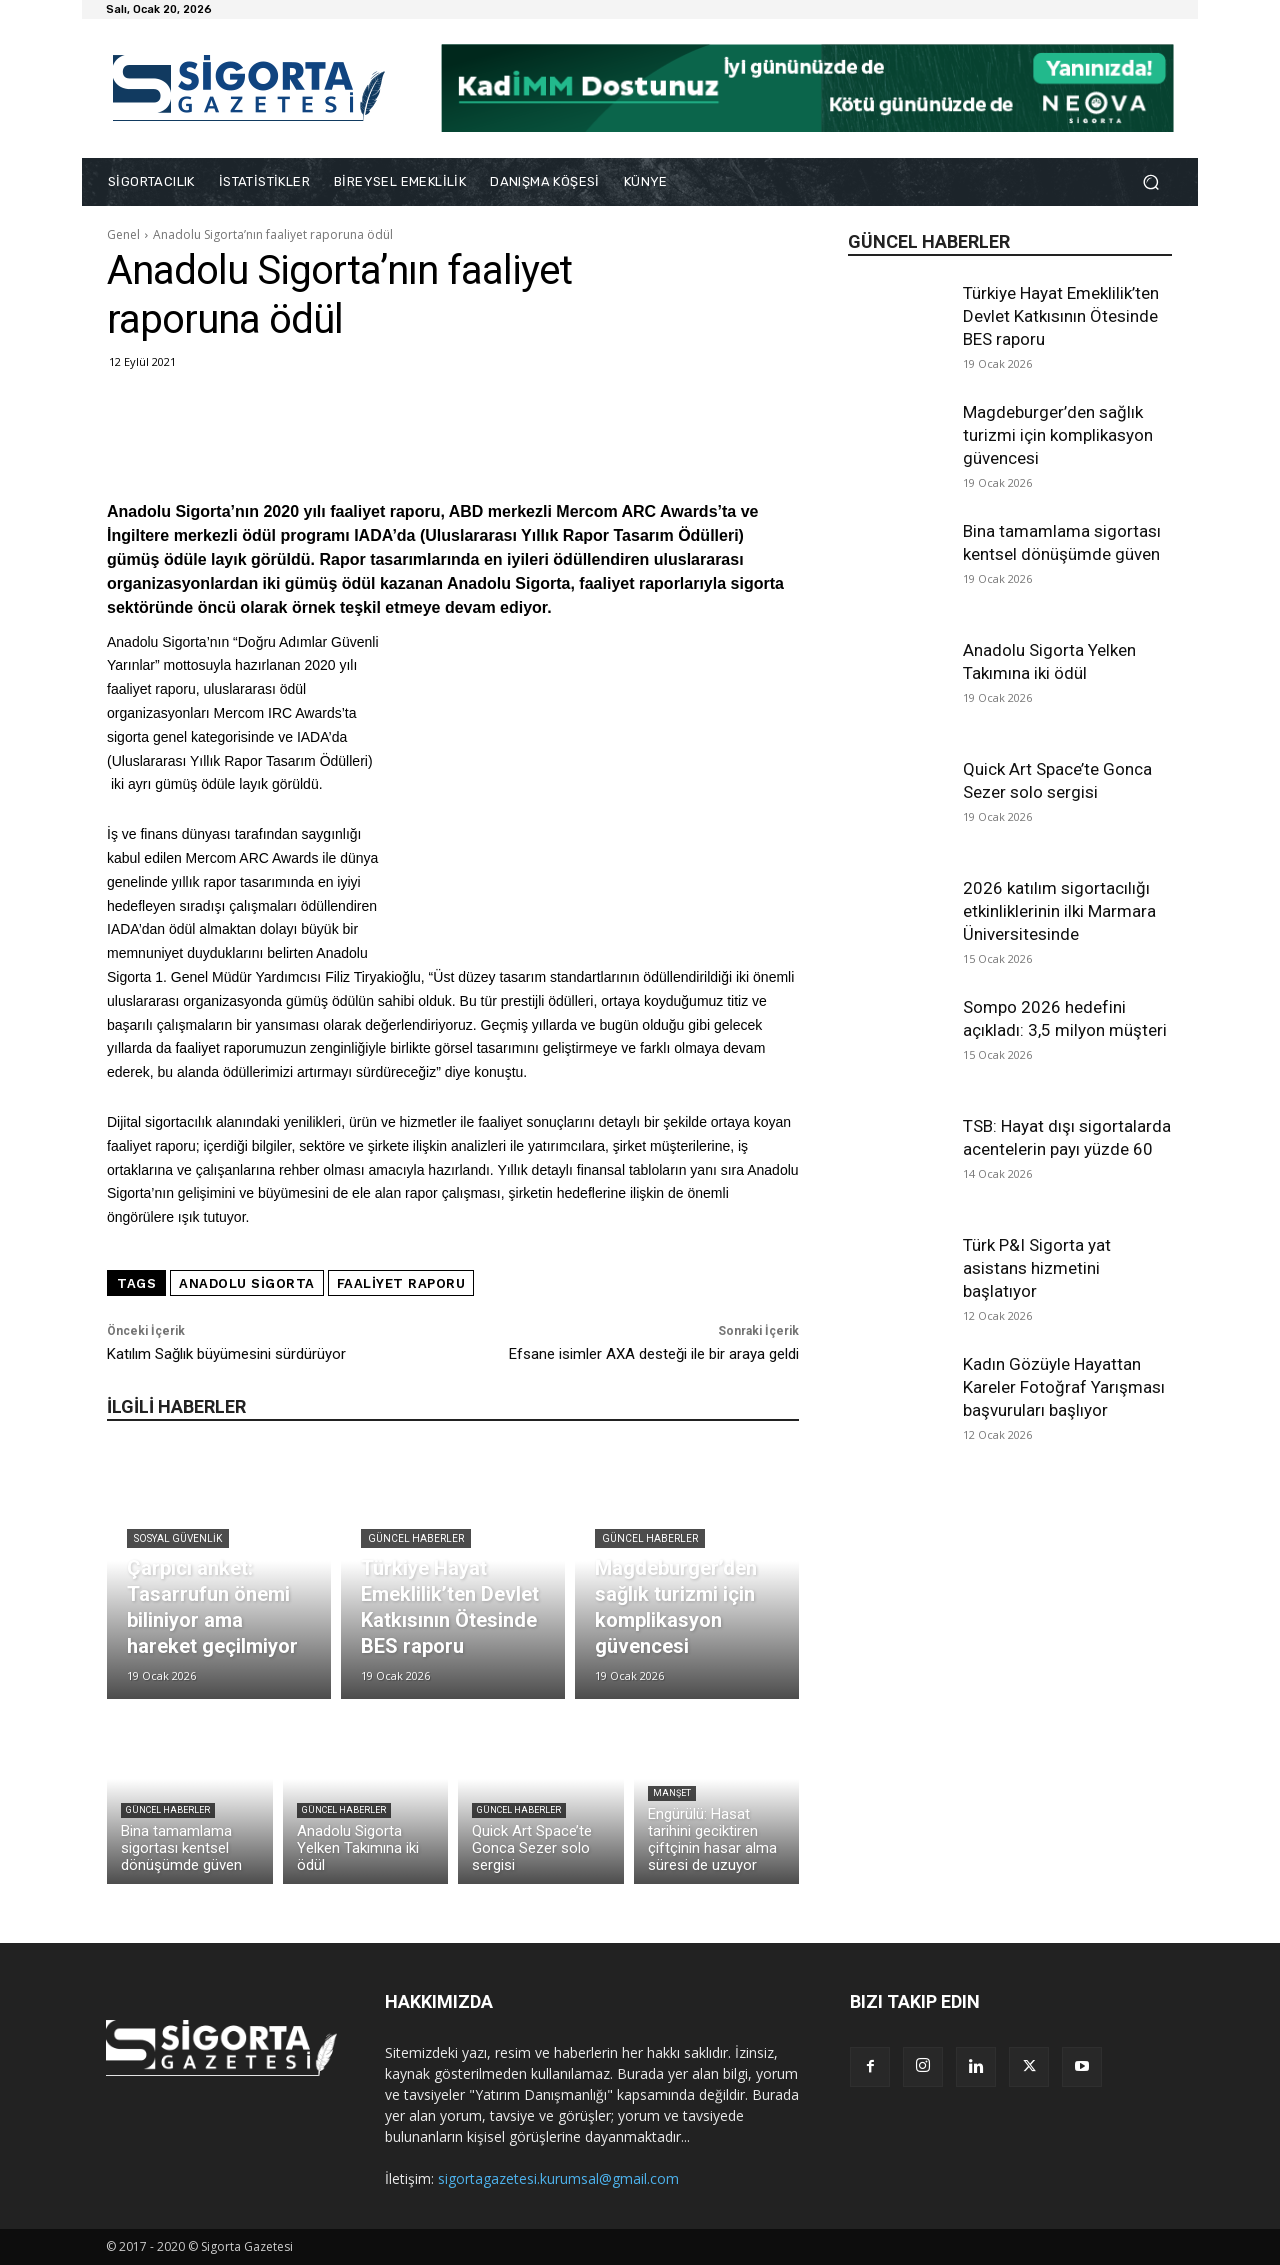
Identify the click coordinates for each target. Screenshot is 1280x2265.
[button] (1150, 182)
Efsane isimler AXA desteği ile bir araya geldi (654, 1354)
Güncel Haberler (416, 1538)
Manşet (672, 1793)
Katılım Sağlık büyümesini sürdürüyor (226, 1354)
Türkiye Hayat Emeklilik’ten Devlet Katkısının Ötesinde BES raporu (1061, 316)
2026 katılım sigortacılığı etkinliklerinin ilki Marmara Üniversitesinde (1059, 911)
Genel (123, 234)
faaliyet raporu (401, 1283)
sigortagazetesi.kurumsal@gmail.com (558, 2178)
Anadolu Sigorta (247, 1283)
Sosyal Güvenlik (178, 1538)
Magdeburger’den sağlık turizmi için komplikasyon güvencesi (1058, 435)
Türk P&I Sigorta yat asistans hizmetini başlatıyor (1037, 1268)
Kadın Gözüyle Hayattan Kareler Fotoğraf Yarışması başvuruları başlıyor (1064, 1387)
